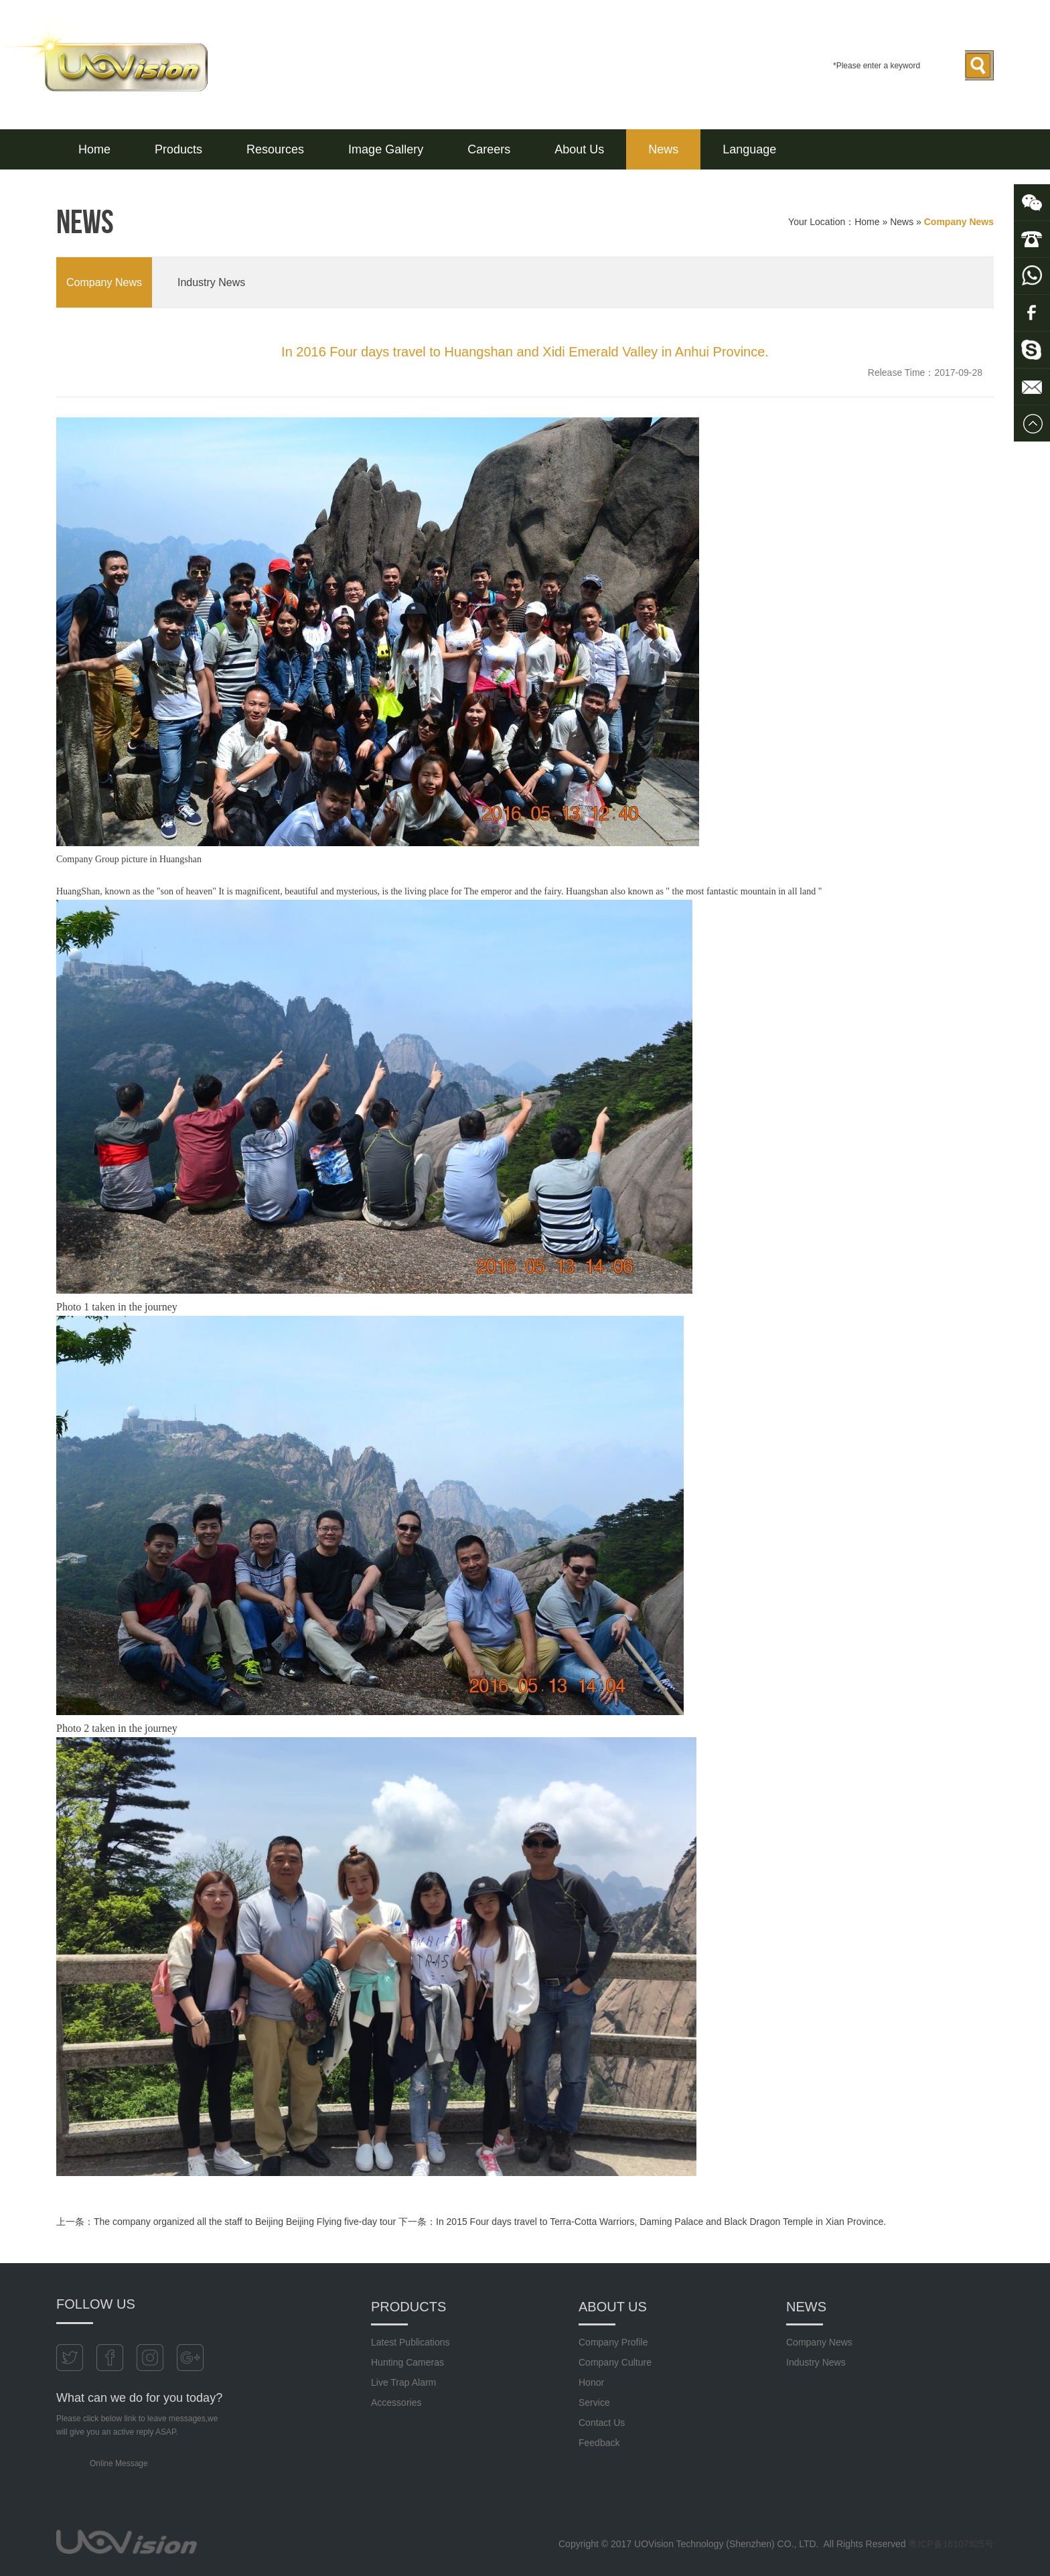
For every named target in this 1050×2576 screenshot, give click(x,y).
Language (749, 149)
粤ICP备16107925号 (951, 2543)
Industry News (211, 282)
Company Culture (615, 2362)
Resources (275, 149)
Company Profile (613, 2342)
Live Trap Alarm (403, 2382)
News (663, 149)
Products (178, 149)
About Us (579, 149)
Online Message (119, 2463)
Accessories (396, 2402)
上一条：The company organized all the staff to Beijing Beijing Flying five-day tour (226, 2221)
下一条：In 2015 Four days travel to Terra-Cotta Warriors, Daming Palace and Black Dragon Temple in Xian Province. (642, 2221)
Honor (591, 2382)
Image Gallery (385, 149)
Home (94, 149)
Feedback (599, 2442)
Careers (488, 149)
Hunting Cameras (407, 2362)
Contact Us (602, 2422)
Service (594, 2402)
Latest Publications (410, 2342)
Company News (104, 282)
